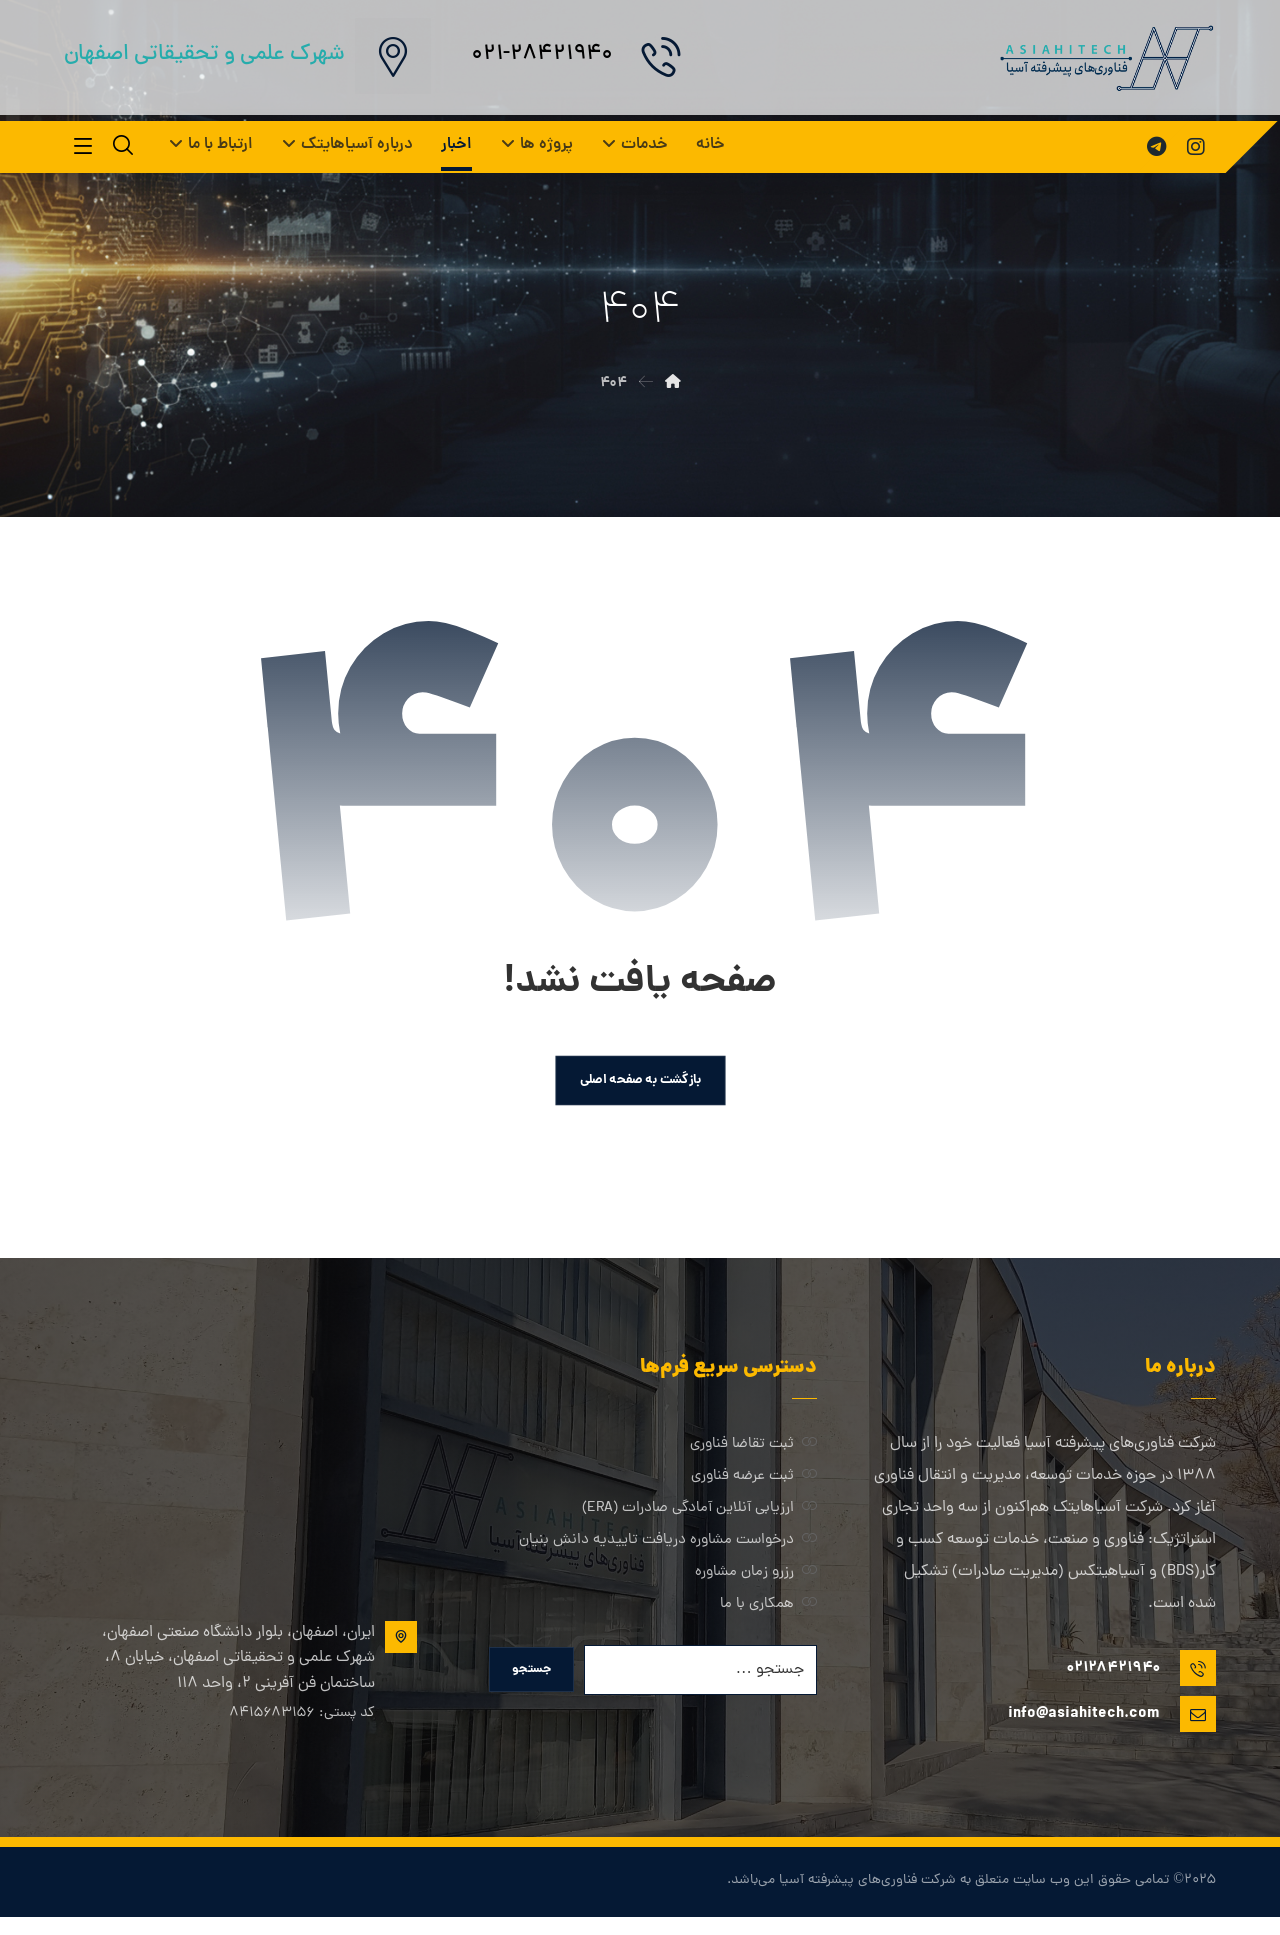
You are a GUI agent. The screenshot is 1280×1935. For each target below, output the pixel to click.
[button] (1196, 147)
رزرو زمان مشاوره (756, 1583)
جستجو (537, 1686)
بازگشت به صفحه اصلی (640, 1089)
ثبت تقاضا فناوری (753, 1455)
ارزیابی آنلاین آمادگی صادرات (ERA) (699, 1519)
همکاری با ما (768, 1615)
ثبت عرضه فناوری (754, 1487)
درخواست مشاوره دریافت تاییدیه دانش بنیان (668, 1551)
